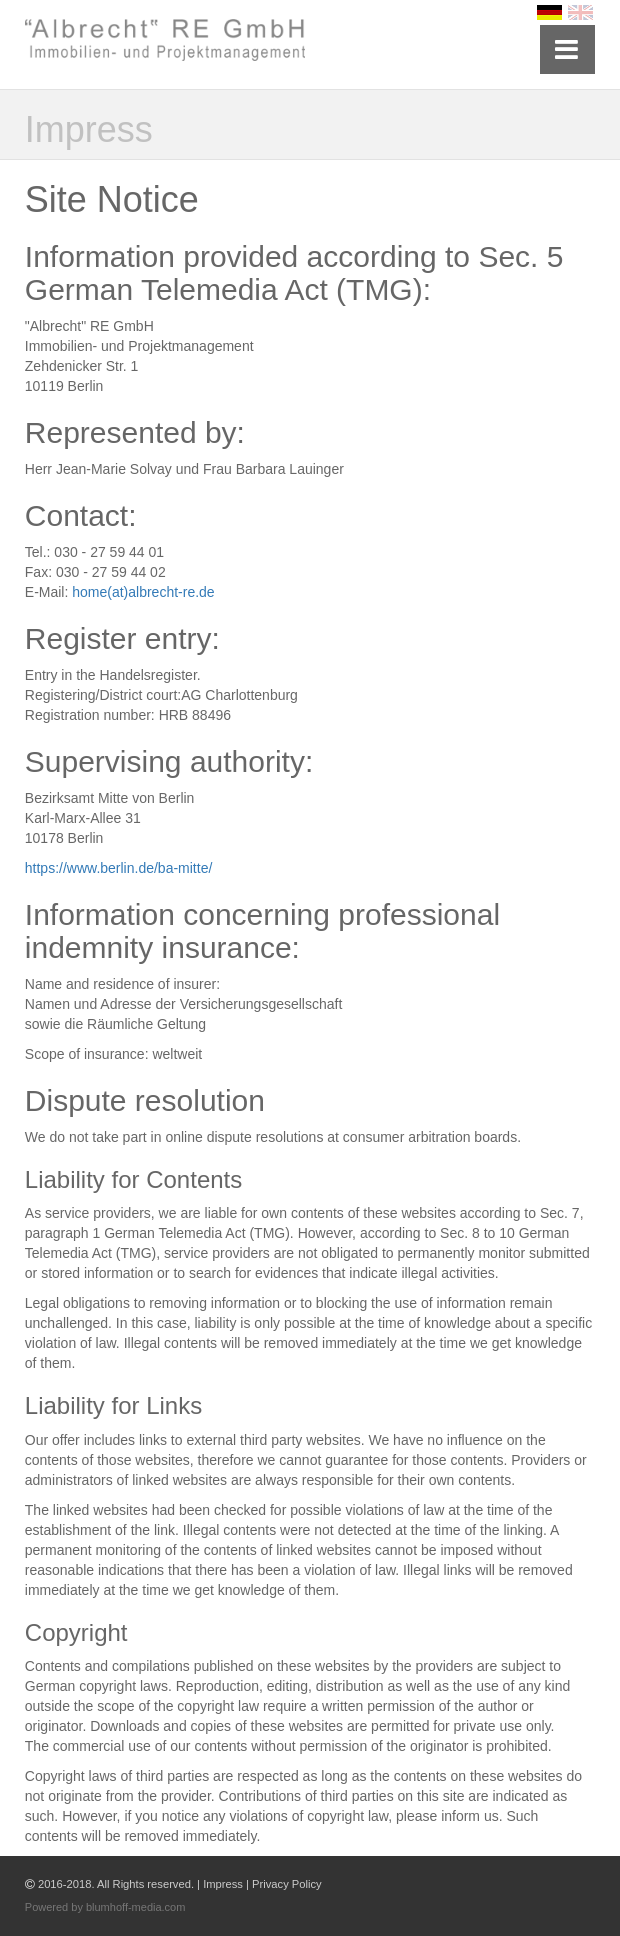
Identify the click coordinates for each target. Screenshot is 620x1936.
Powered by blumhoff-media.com (105, 1907)
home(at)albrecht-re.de (143, 592)
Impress (223, 1884)
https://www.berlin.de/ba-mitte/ (119, 868)
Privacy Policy (287, 1884)
